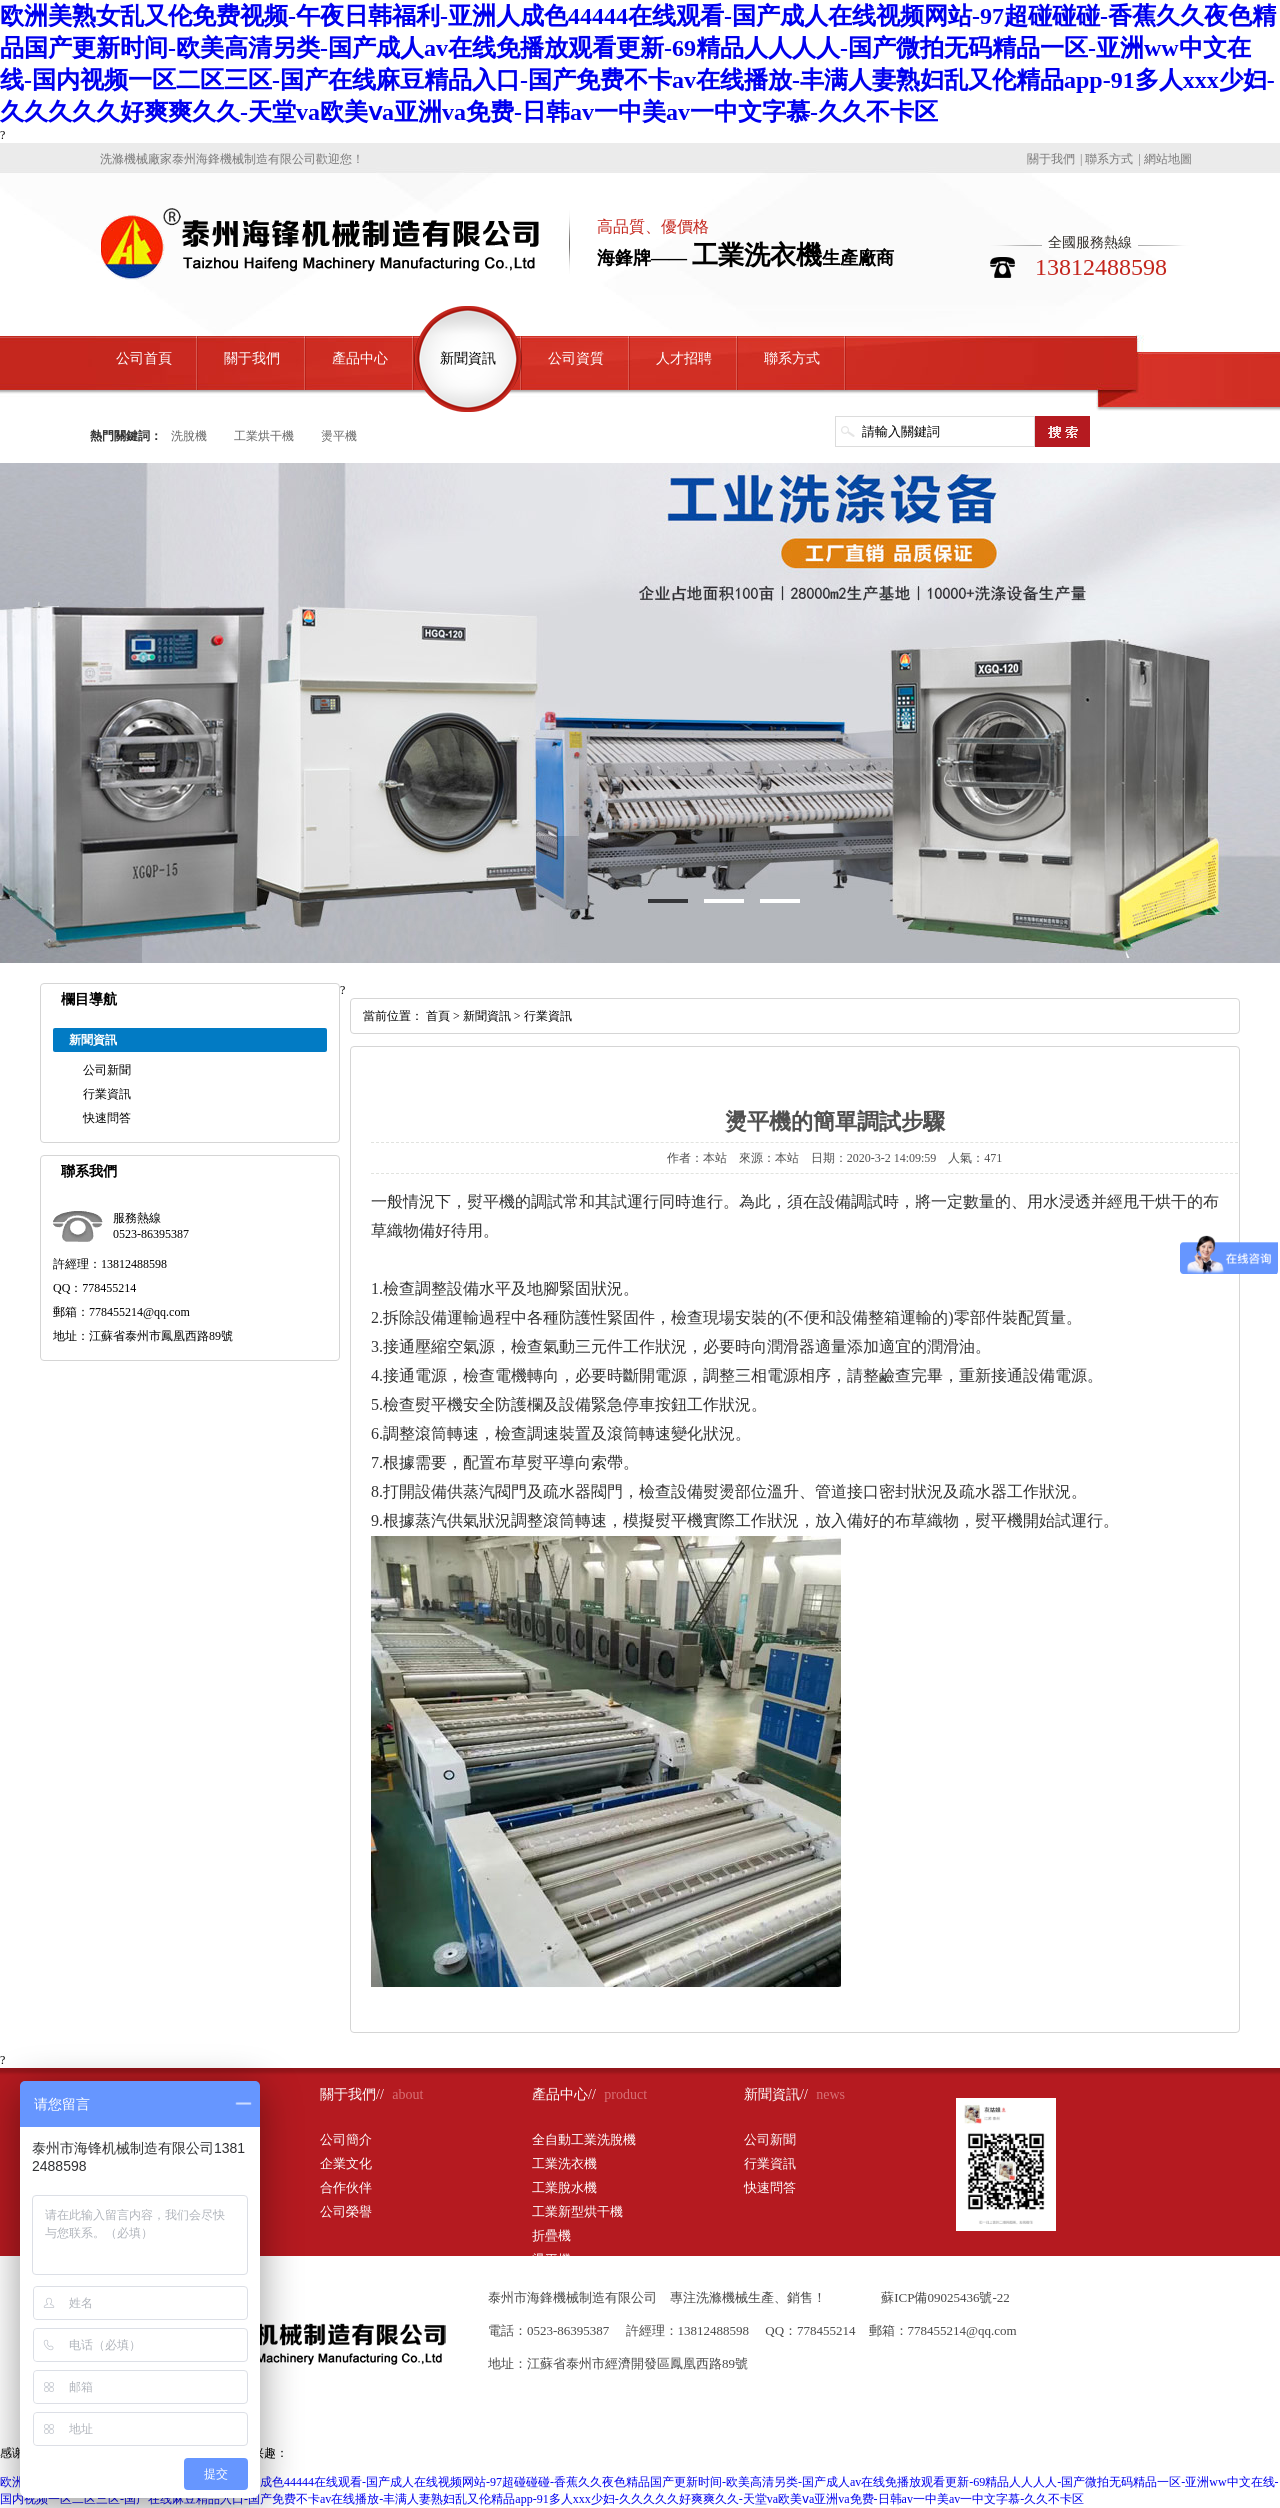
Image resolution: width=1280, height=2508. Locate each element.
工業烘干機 (264, 436)
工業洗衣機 (564, 2163)
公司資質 (576, 358)
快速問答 (107, 1118)
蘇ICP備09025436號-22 (945, 2297)
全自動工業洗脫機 (584, 2139)
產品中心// (564, 2094)
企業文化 (346, 2163)
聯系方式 (1109, 159)
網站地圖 (1168, 159)
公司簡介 (346, 2139)
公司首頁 (144, 358)
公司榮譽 (346, 2211)
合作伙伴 (346, 2187)
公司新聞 (107, 1070)
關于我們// (352, 2094)
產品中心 (360, 358)
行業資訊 (107, 1094)
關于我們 (1051, 159)
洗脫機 (189, 436)
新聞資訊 (468, 358)
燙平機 (339, 436)
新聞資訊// (776, 2094)
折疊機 (551, 2235)
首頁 (438, 1016)
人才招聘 (684, 358)
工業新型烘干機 (577, 2211)
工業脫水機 (564, 2187)
